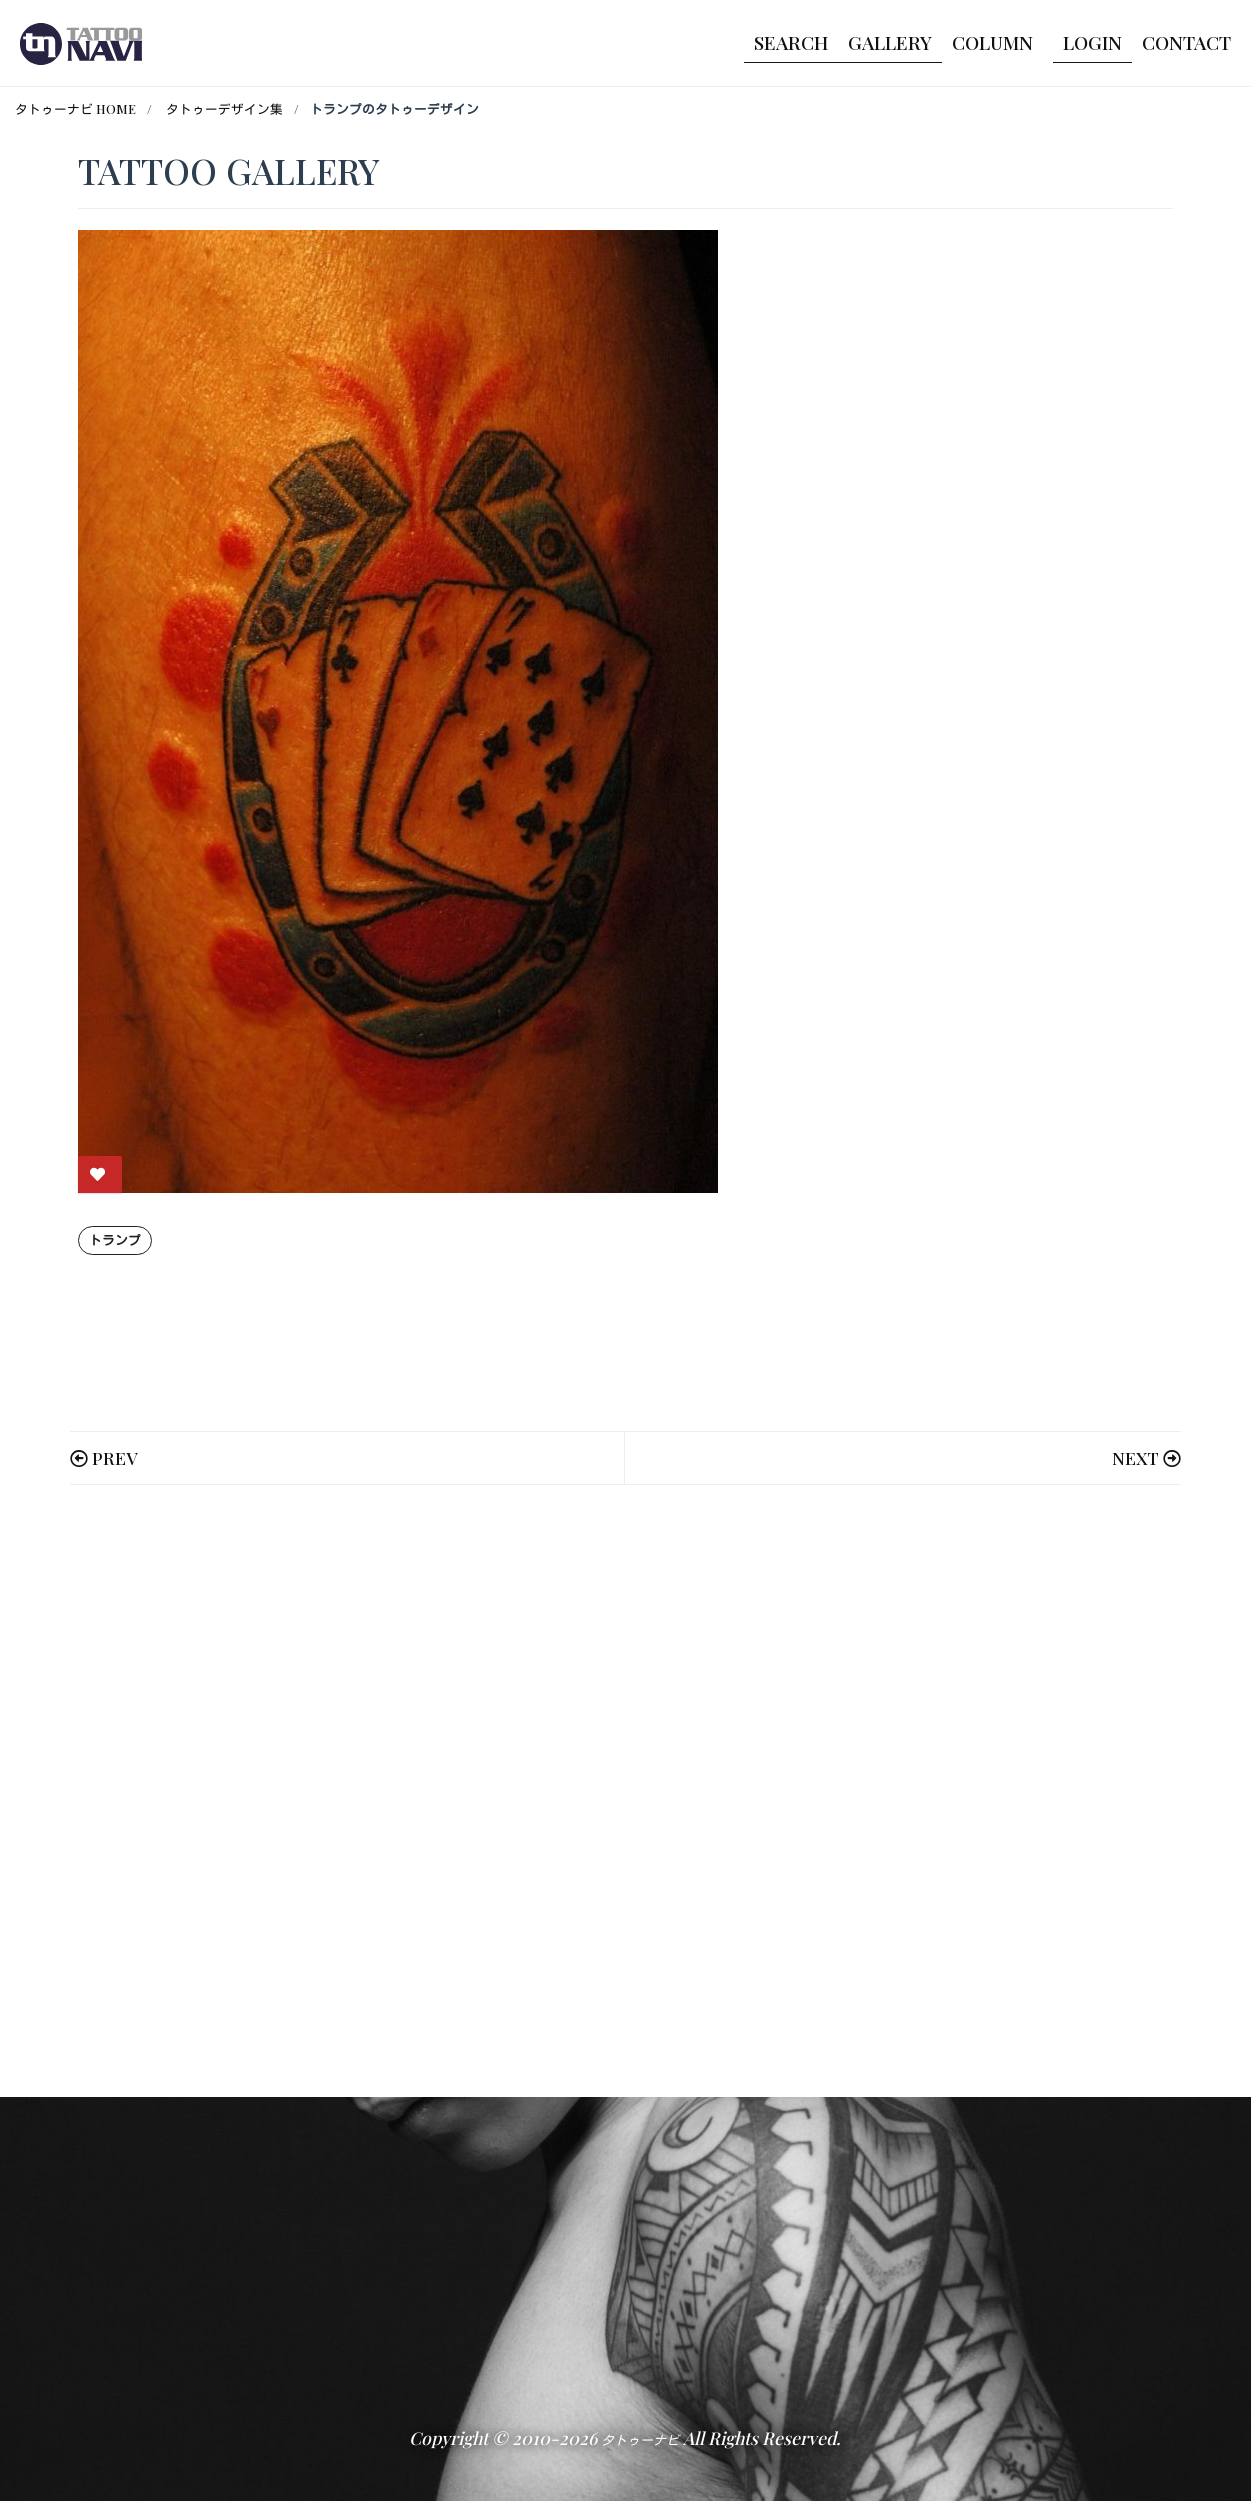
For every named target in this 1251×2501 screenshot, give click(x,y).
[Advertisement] (626, 1791)
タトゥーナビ (640, 2439)
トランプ (115, 1239)
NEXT (1135, 1457)
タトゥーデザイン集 (224, 108)
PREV (114, 1457)
